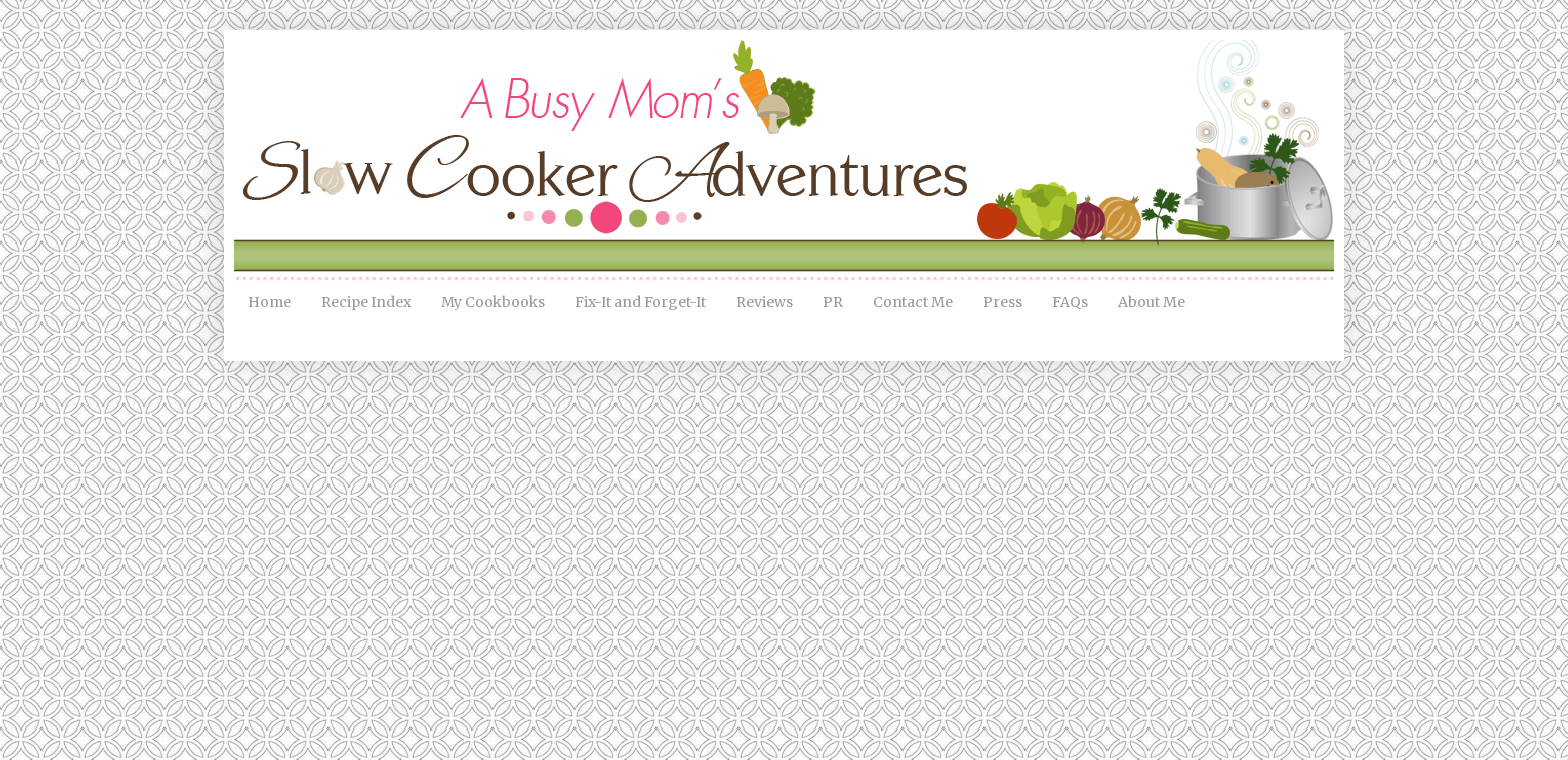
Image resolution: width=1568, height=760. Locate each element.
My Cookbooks (493, 302)
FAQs (1070, 302)
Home (269, 302)
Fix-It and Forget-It (640, 302)
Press (1002, 302)
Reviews (764, 302)
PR (833, 302)
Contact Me (913, 302)
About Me (1151, 302)
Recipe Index (366, 302)
